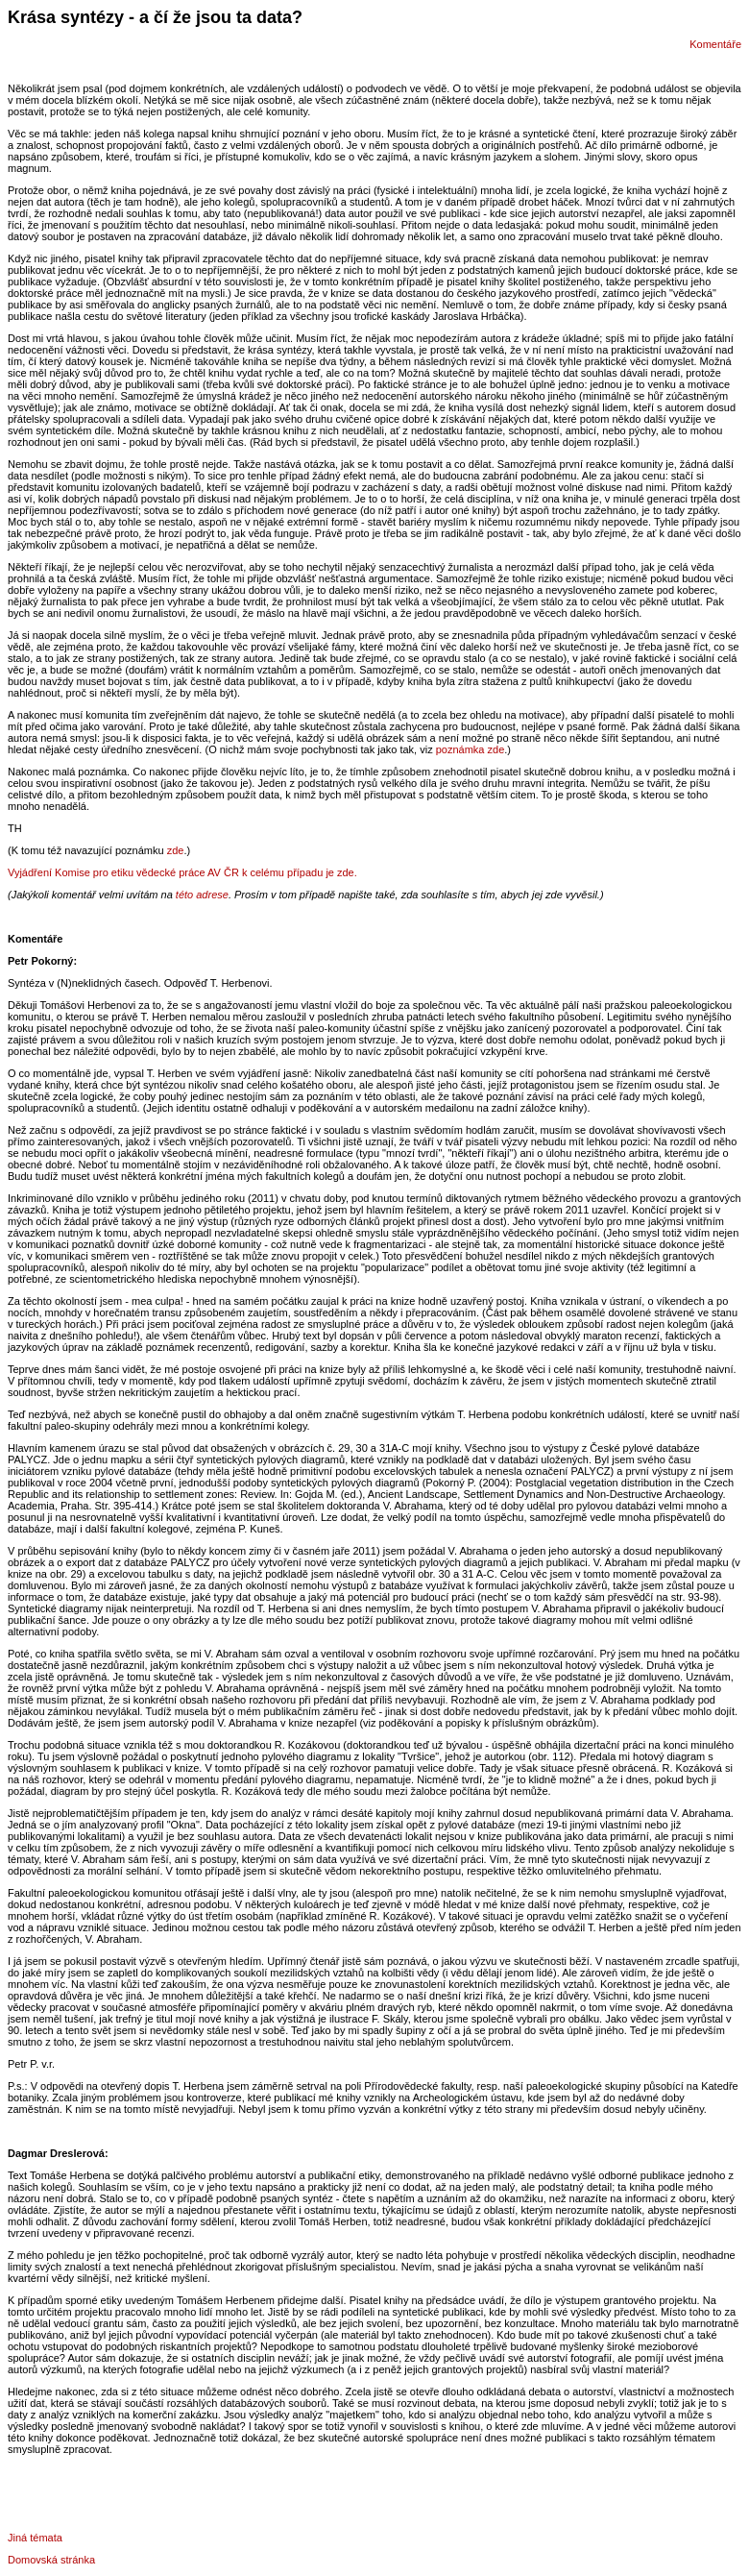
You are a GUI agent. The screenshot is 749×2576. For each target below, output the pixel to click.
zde (175, 850)
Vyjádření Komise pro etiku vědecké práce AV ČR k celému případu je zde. (182, 872)
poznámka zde (470, 749)
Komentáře (715, 44)
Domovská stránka (51, 2559)
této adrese (202, 894)
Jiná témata (35, 2537)
